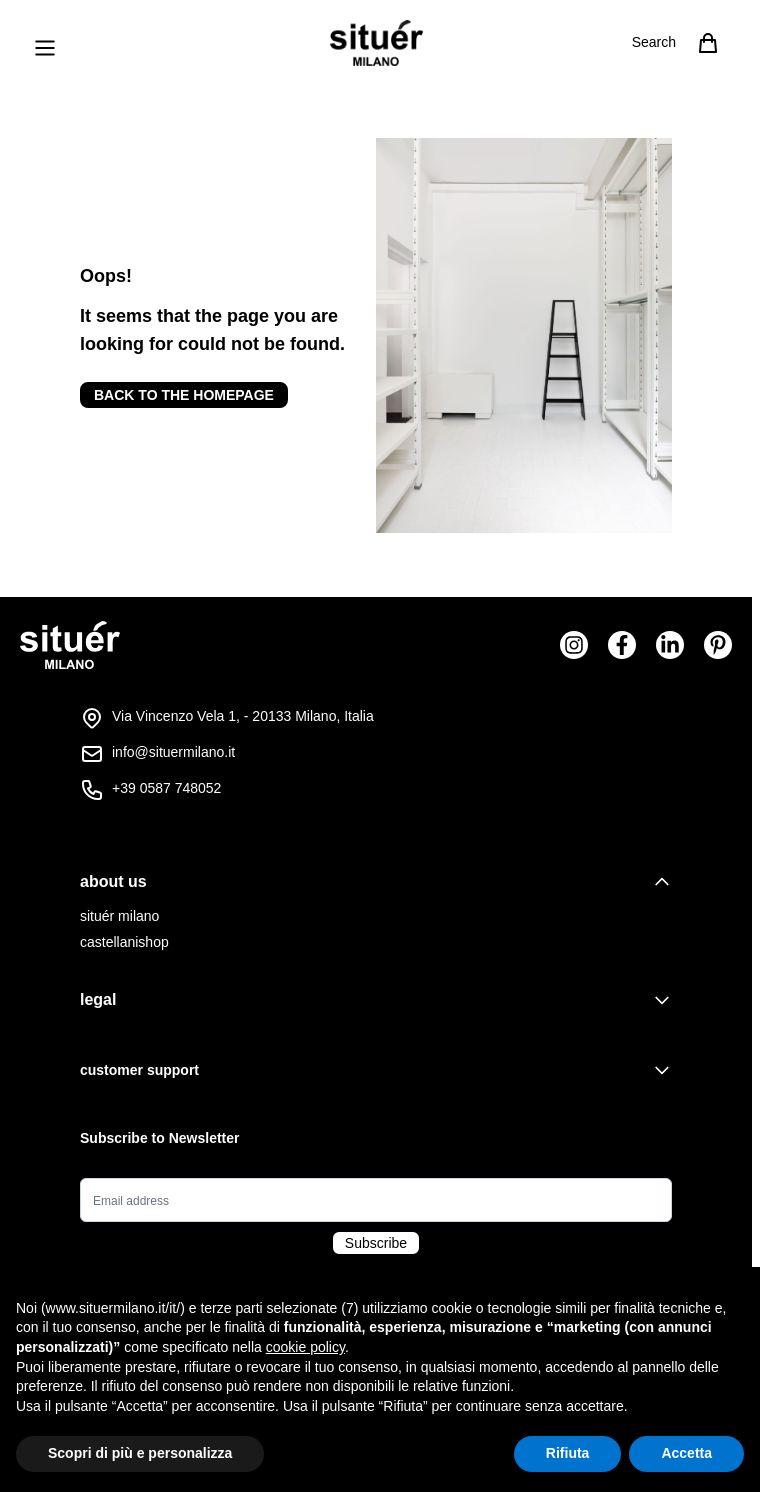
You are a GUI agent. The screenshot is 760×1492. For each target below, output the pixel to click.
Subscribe (376, 1243)
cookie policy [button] (305, 1347)
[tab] (376, 882)
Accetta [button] (686, 1453)
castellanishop (124, 942)
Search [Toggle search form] (654, 42)
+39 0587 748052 (166, 788)
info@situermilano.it (173, 752)
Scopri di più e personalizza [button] (140, 1453)
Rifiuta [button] (568, 1453)
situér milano (119, 916)
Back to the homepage (184, 395)
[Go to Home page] (376, 43)
